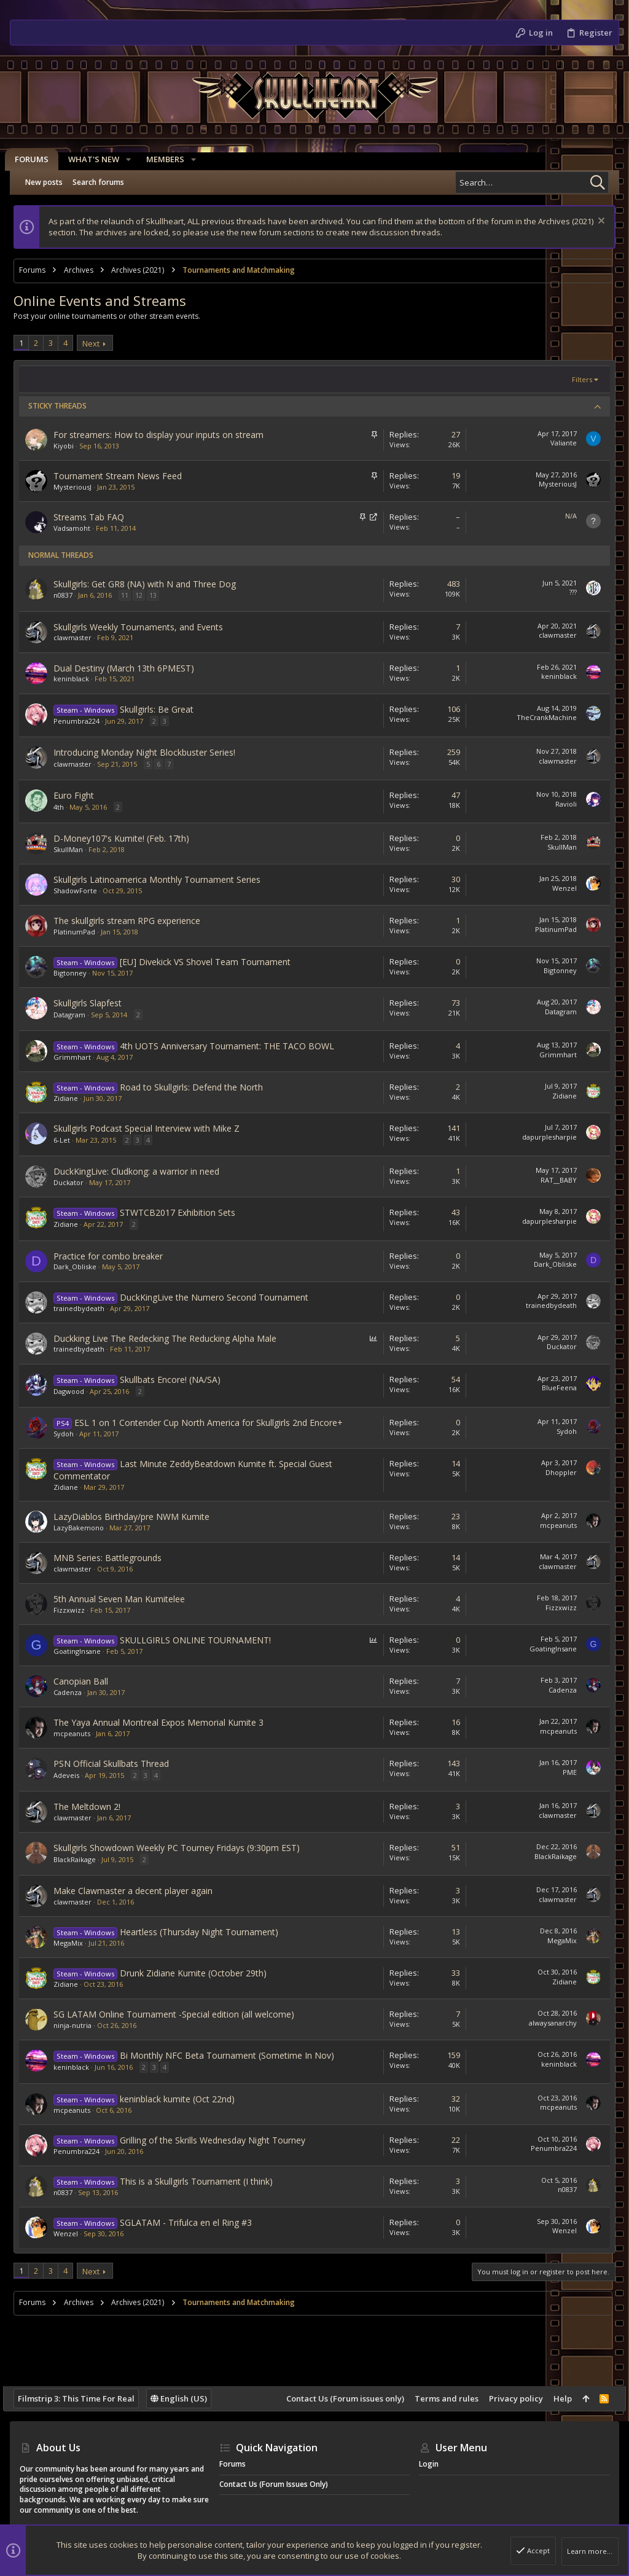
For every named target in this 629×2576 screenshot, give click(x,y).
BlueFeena (552, 1387)
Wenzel (557, 888)
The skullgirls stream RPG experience (133, 920)
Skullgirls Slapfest (94, 1003)
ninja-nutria (79, 2025)
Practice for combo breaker (115, 1256)
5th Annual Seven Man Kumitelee (126, 1599)
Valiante (557, 442)
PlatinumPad (81, 931)
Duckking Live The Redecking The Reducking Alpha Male (171, 1338)
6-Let (68, 1140)
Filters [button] (575, 379)
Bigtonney (76, 972)
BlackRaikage (81, 1859)
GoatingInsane (83, 1651)
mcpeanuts (551, 1525)
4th (65, 807)
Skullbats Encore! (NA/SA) (177, 1379)
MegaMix (75, 1943)
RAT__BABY (552, 1179)
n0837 (69, 595)
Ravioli (559, 803)
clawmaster (79, 637)
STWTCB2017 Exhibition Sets (184, 1212)
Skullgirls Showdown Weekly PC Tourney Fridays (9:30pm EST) (183, 1848)
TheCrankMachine (540, 717)
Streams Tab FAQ (95, 517)
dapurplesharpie (542, 1136)
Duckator (75, 1182)
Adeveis (73, 1775)
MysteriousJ (79, 486)
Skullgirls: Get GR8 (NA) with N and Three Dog (151, 584)
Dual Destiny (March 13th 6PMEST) (130, 668)
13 (159, 595)
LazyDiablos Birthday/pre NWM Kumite (138, 1516)
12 (145, 595)
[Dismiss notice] (593, 222)
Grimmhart (79, 1057)
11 (131, 595)
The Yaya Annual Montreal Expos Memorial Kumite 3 (165, 1722)
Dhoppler (554, 1472)
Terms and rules (440, 2398)
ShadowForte (82, 890)
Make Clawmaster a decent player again (139, 1891)
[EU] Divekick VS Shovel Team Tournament (212, 962)
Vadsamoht (78, 528)
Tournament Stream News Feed (124, 476)
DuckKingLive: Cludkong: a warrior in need (143, 1171)
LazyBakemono (85, 1527)
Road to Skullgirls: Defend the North (198, 1087)
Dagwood (75, 1391)
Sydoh (70, 1433)
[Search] (532, 182)
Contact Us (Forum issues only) (338, 2398)
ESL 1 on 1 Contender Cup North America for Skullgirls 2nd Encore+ (215, 1422)
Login (429, 2464)
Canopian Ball (87, 1681)
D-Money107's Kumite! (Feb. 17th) (128, 838)
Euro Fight (80, 795)
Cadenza (74, 1692)
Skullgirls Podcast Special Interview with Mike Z (153, 1128)
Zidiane (72, 1098)
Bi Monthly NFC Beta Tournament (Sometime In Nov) (234, 2055)
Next (97, 343)
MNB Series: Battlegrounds (114, 1558)
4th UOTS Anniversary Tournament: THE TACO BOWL (234, 1046)
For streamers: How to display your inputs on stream (165, 434)
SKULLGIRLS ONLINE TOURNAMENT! (202, 1640)
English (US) (185, 2398)
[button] (133, 159)
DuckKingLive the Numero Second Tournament (221, 1297)
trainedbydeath (85, 1308)
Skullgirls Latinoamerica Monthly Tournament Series (163, 879)
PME (563, 1772)
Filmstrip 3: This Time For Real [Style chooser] (83, 2398)
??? (566, 592)
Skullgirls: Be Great (163, 709)
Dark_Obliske (81, 1266)
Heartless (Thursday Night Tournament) (206, 1932)
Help (556, 2398)
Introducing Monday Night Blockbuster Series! (151, 752)
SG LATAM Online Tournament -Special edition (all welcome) (180, 2014)
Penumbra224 (83, 721)
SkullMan (75, 849)
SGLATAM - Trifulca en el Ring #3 (193, 2222)
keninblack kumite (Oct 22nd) (184, 2099)
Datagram (76, 1014)
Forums (232, 2464)
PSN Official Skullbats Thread (118, 1763)
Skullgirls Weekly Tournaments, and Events (145, 627)
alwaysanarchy (546, 2022)
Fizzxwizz (76, 1610)
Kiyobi (70, 445)
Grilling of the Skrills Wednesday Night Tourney (219, 2140)
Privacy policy (509, 2398)
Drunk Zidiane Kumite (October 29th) (200, 1973)
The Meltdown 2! (93, 1806)
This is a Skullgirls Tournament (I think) (203, 2181)
